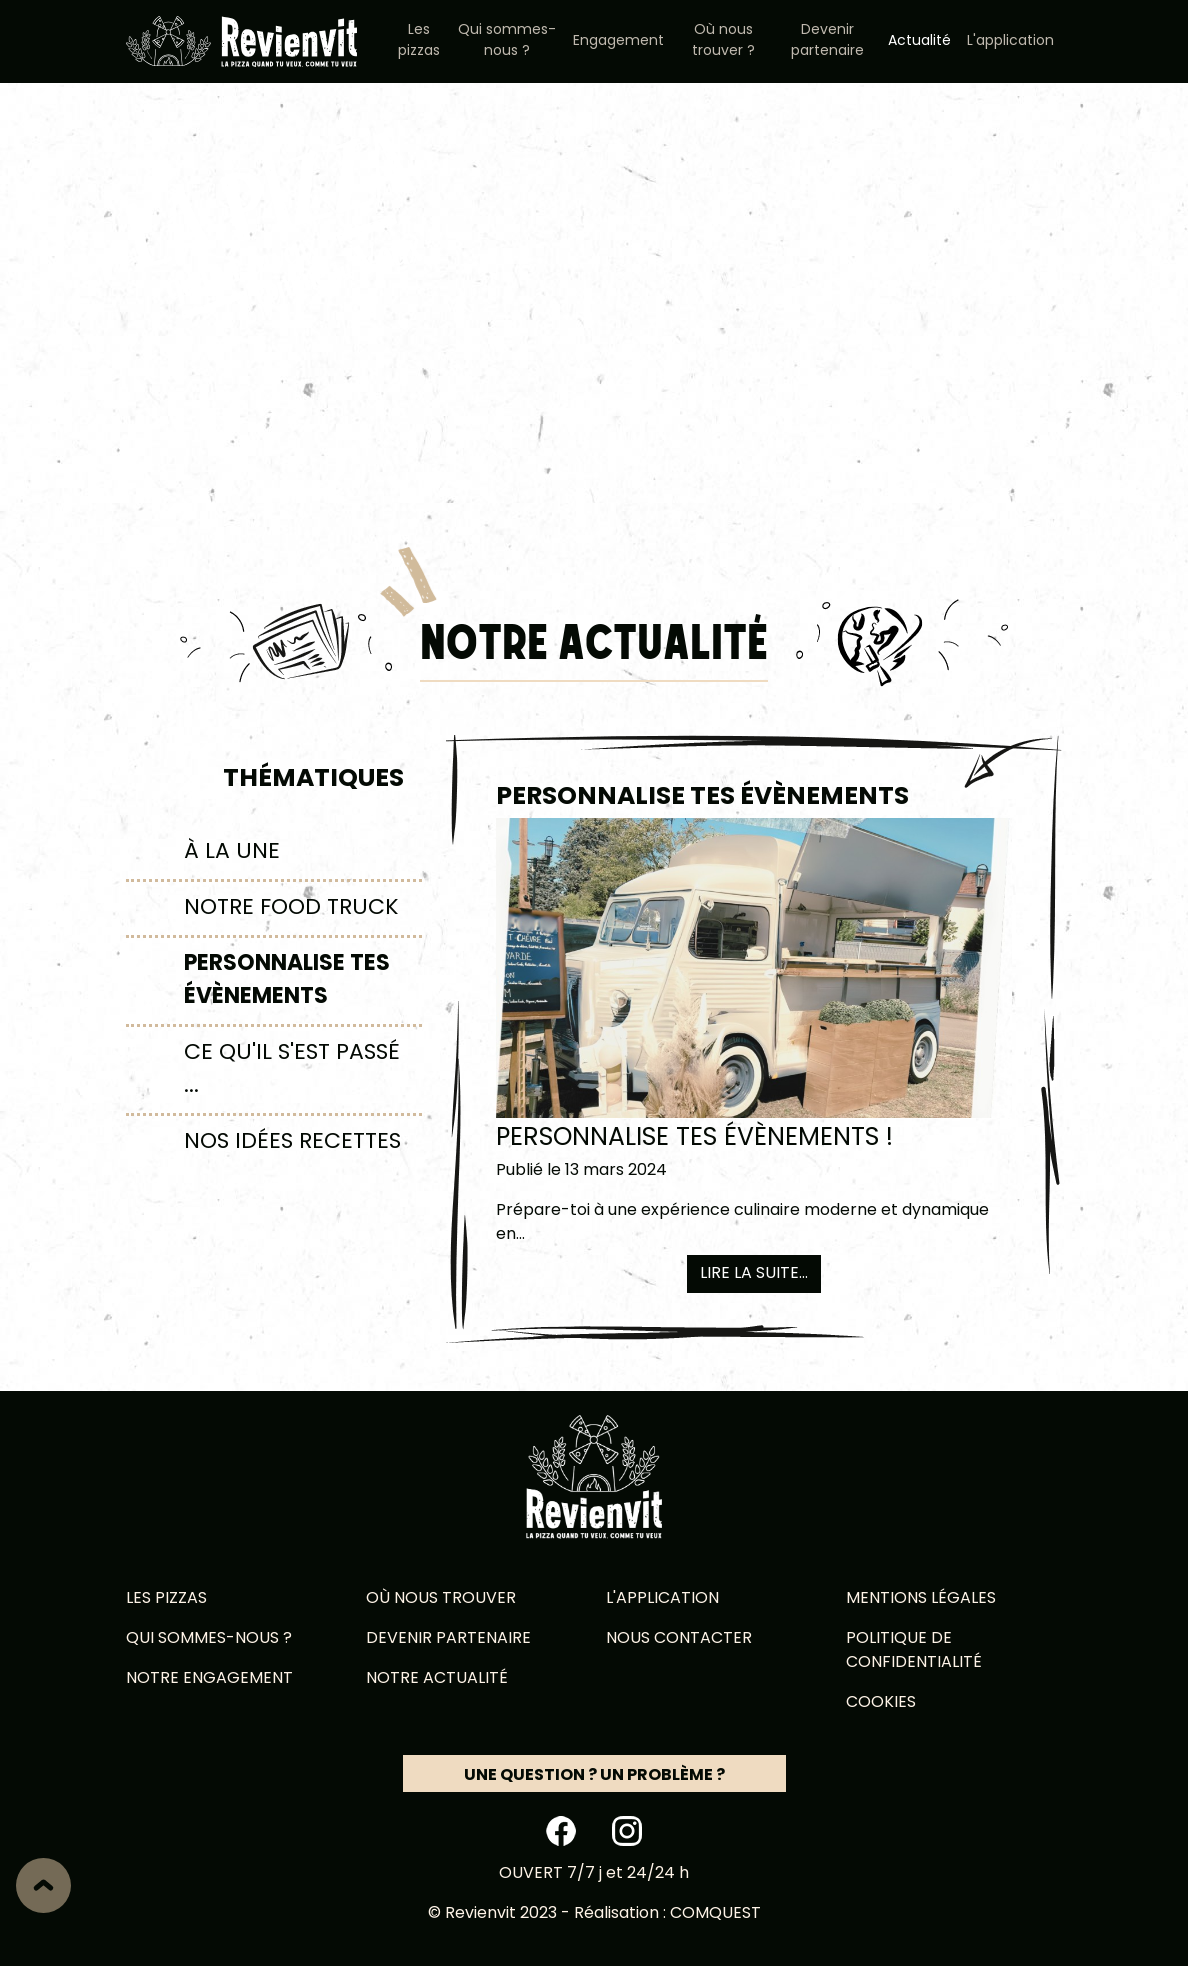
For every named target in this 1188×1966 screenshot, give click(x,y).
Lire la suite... (754, 1274)
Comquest (715, 1914)
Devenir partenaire (827, 41)
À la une (232, 852)
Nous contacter (679, 1639)
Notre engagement (209, 1679)
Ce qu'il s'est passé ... (292, 1070)
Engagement (618, 41)
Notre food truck (291, 908)
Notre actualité (437, 1679)
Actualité (919, 41)
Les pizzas (419, 41)
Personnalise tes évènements (287, 981)
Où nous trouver (441, 1599)
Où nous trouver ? (723, 41)
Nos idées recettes (292, 1142)
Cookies (881, 1703)
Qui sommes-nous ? (507, 41)
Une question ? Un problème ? (594, 1776)
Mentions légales (921, 1599)
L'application (1010, 41)
